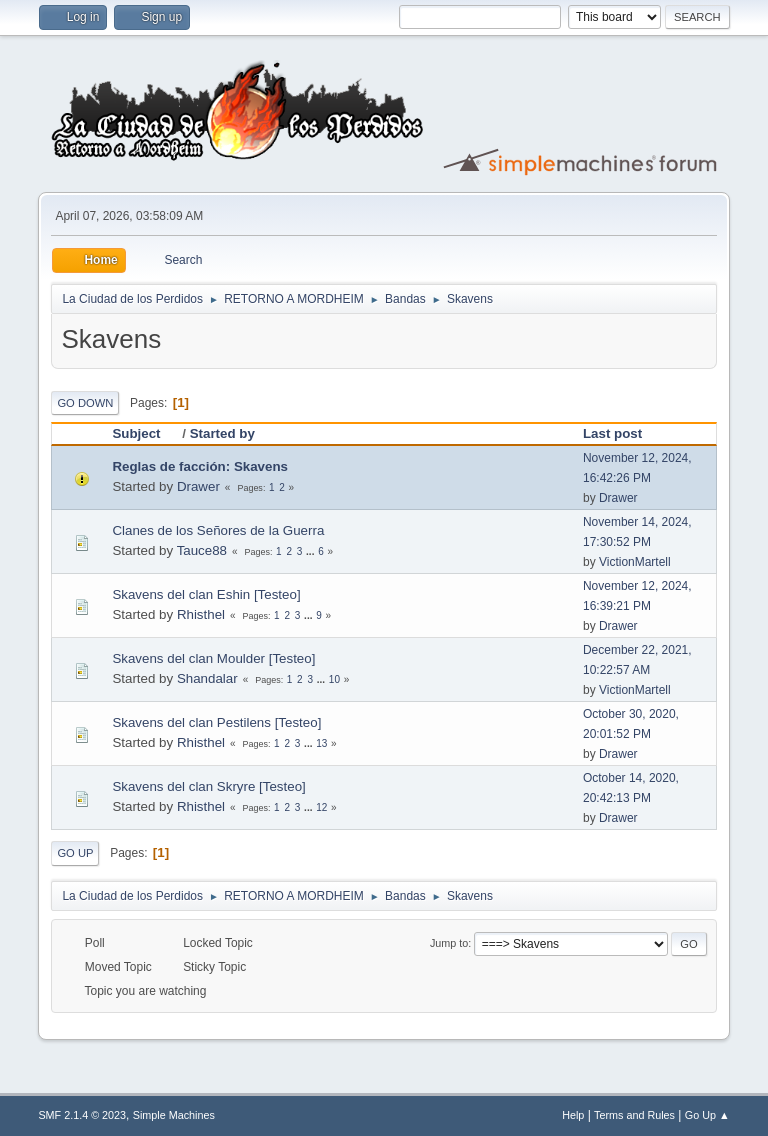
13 (321, 743)
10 (334, 679)
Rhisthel (201, 614)
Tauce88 (202, 550)
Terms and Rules (634, 1115)
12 (321, 807)
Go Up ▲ (707, 1115)
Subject (145, 433)
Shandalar (207, 678)
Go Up (75, 853)
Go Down (85, 403)
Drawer (198, 486)
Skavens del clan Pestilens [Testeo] (216, 722)
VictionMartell (635, 562)
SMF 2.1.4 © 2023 (82, 1115)
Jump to (449, 943)
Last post (612, 433)
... (311, 551)
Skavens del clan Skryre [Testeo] (208, 786)
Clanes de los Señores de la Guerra (218, 530)
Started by (222, 433)
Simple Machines (174, 1115)
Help (573, 1115)
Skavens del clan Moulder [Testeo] (213, 658)
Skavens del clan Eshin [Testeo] (206, 594)
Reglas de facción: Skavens (200, 466)
